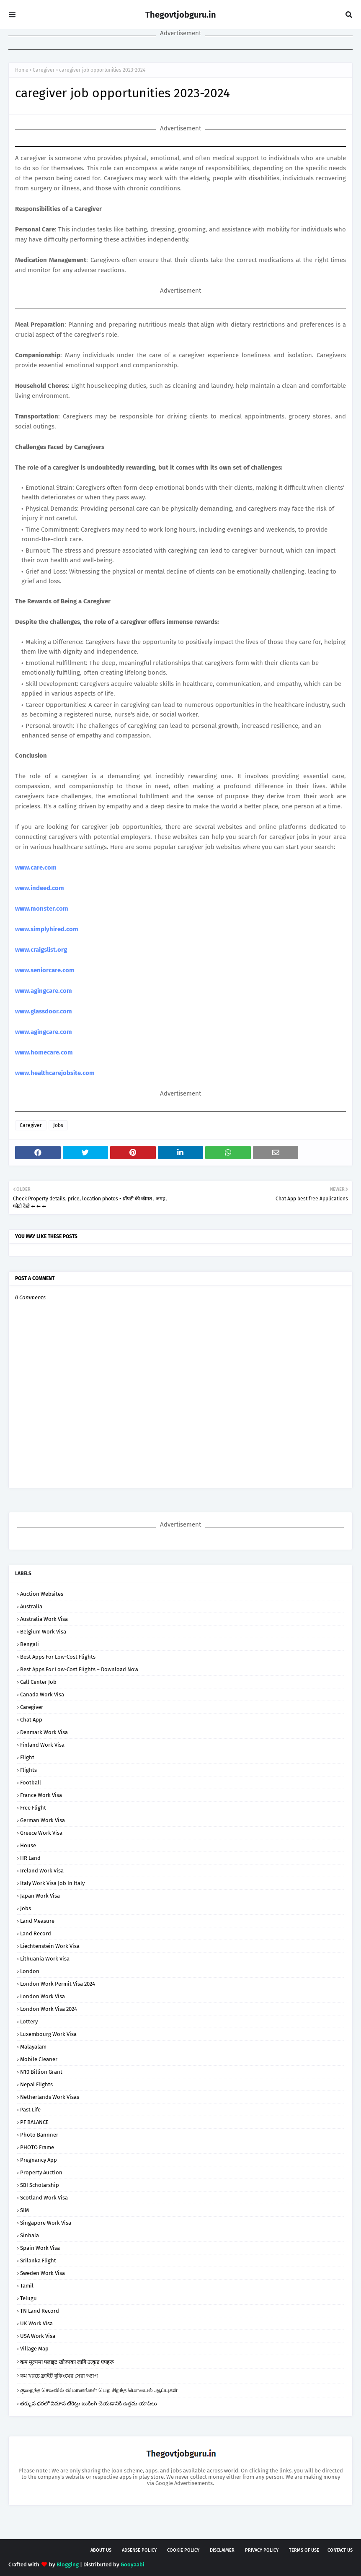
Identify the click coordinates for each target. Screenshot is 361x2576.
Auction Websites (41, 1594)
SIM (24, 2210)
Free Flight (33, 1808)
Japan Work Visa (40, 1896)
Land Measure (37, 1921)
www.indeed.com (39, 888)
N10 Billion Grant (41, 2072)
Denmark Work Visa (44, 1732)
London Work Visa (42, 1996)
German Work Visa (42, 1820)
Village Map (34, 2348)
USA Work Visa (37, 2336)
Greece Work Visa (41, 1833)
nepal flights (36, 2084)
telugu (28, 2298)
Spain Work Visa (40, 2248)
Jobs (58, 1125)
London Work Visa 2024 (48, 2009)
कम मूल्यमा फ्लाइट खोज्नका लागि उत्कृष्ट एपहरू (67, 2362)
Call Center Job (38, 1682)
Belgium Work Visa (43, 1631)
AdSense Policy (139, 2550)
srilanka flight (38, 2260)
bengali (29, 1644)
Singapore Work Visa (45, 2223)
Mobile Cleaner (38, 2059)
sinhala (29, 2235)
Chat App (31, 1719)
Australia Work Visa (44, 1619)
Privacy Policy (261, 2550)
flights (28, 1770)
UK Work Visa (36, 2323)
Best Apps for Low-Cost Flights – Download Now (79, 1669)
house (28, 1845)
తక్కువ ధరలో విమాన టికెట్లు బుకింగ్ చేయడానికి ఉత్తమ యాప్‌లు (88, 2403)
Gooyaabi (132, 2564)
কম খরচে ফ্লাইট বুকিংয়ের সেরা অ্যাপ (59, 2376)
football (30, 1782)
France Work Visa (41, 1795)
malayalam (33, 2047)
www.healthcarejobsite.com (55, 1073)
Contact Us (340, 2550)
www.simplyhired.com (46, 929)
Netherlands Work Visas (49, 2097)
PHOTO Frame (37, 2147)
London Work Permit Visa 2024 (57, 1984)
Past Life (30, 2109)
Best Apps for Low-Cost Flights (57, 1657)
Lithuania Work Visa (45, 1958)
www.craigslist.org (41, 949)
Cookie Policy (183, 2550)
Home (21, 70)
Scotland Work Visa (44, 2197)
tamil (27, 2286)
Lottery (29, 2021)
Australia (31, 1606)
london (29, 1971)
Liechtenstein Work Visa (50, 1946)
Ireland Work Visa (42, 1870)
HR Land (30, 1858)
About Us (100, 2550)
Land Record (35, 1933)
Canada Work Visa (42, 1694)
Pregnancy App (38, 2160)
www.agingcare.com (43, 991)
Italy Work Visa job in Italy (52, 1883)
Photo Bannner (39, 2135)
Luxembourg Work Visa (48, 2034)
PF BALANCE (34, 2122)
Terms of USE (304, 2550)
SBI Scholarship (39, 2185)
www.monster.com (41, 908)
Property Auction (41, 2172)
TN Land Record (39, 2311)
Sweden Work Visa (42, 2273)
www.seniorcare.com (45, 970)
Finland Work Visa (42, 1745)
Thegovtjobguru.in (180, 15)
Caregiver (44, 70)
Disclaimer (222, 2550)
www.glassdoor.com (43, 1011)
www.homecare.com (44, 1052)
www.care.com (36, 867)
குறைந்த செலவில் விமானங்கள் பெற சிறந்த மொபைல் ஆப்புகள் (99, 2390)
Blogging (68, 2564)
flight (27, 1757)
